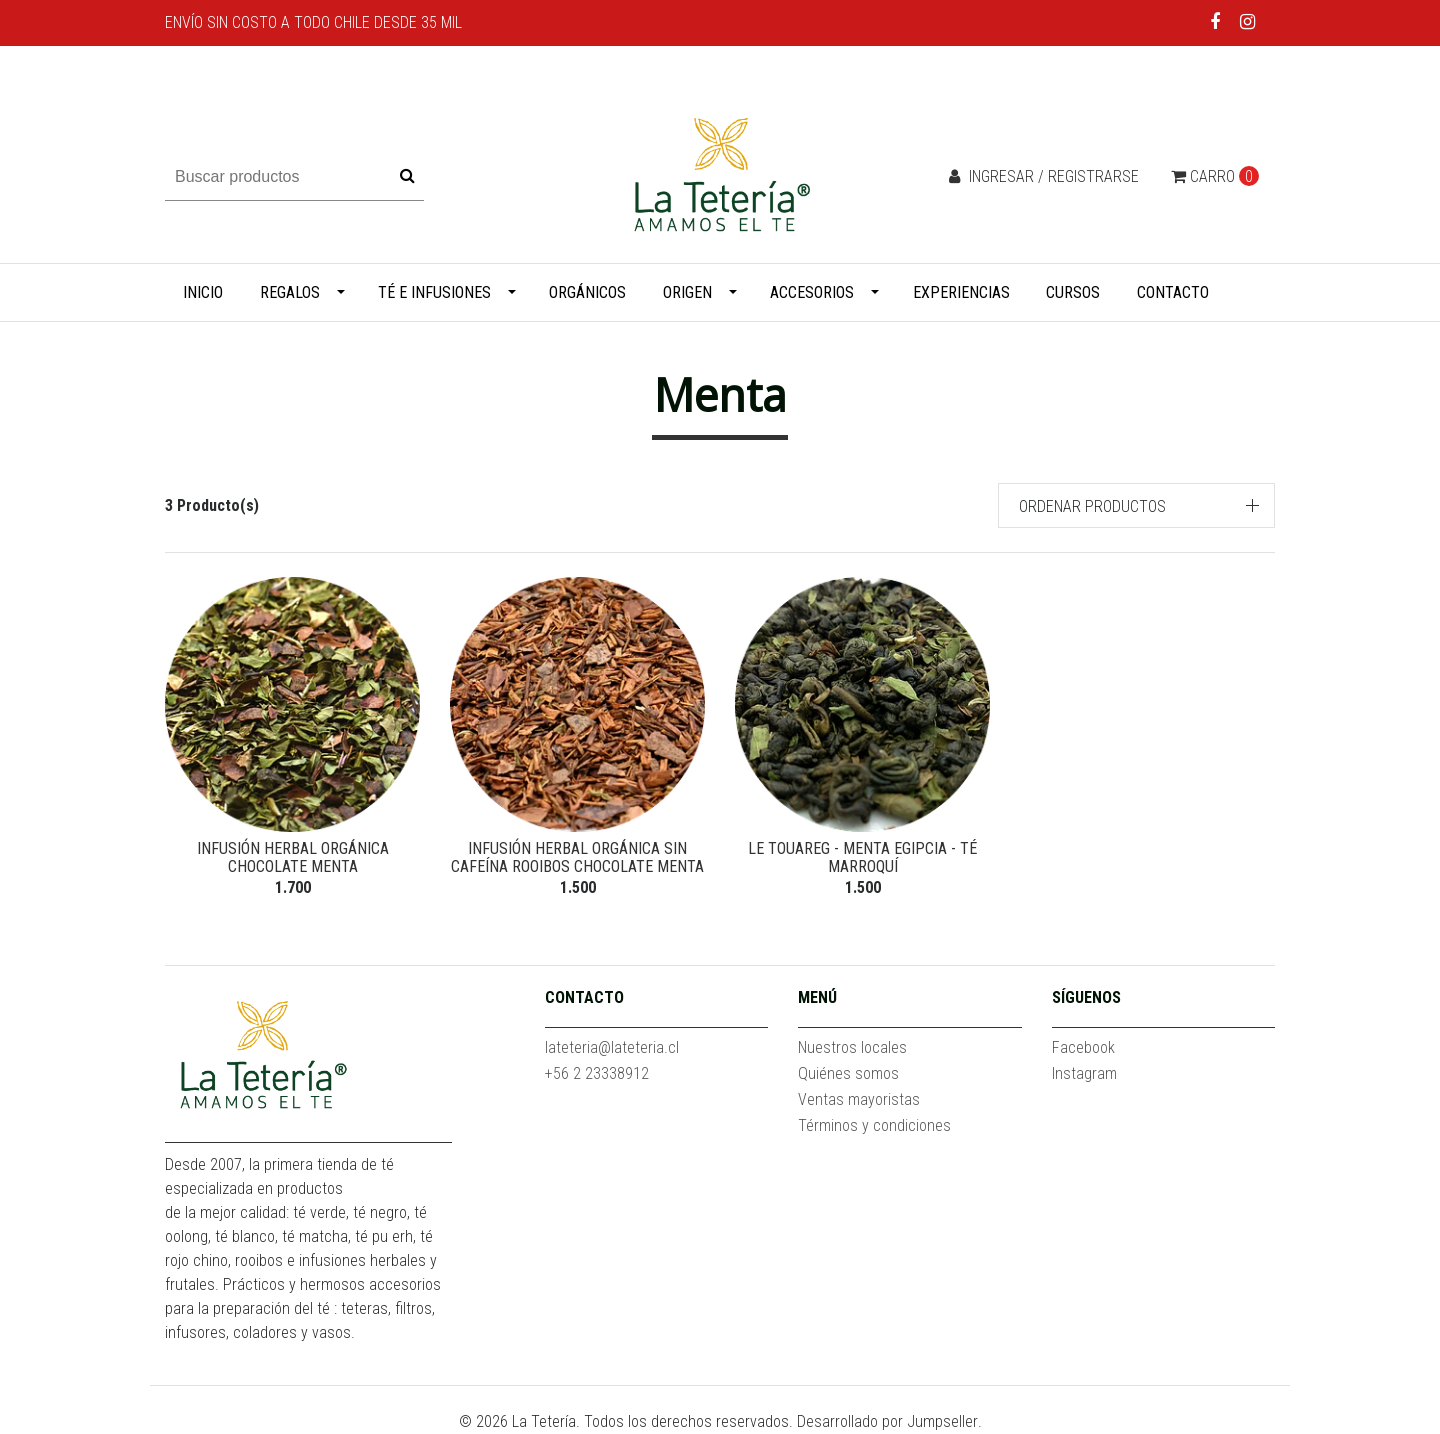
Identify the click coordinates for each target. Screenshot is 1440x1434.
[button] (1137, 505)
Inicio (203, 292)
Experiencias (961, 292)
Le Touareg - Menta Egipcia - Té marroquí (862, 857)
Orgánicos (587, 292)
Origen (687, 292)
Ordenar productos (1092, 506)
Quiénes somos (848, 1073)
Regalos (290, 292)
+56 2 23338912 (597, 1073)
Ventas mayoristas (859, 1099)
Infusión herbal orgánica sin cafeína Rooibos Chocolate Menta (577, 857)
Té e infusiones (434, 292)
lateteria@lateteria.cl (612, 1047)
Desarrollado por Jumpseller (887, 1421)
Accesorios (812, 292)
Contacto (1173, 292)
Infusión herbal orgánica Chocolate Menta (293, 857)
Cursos (1073, 292)
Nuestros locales (852, 1047)
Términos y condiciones (874, 1125)
